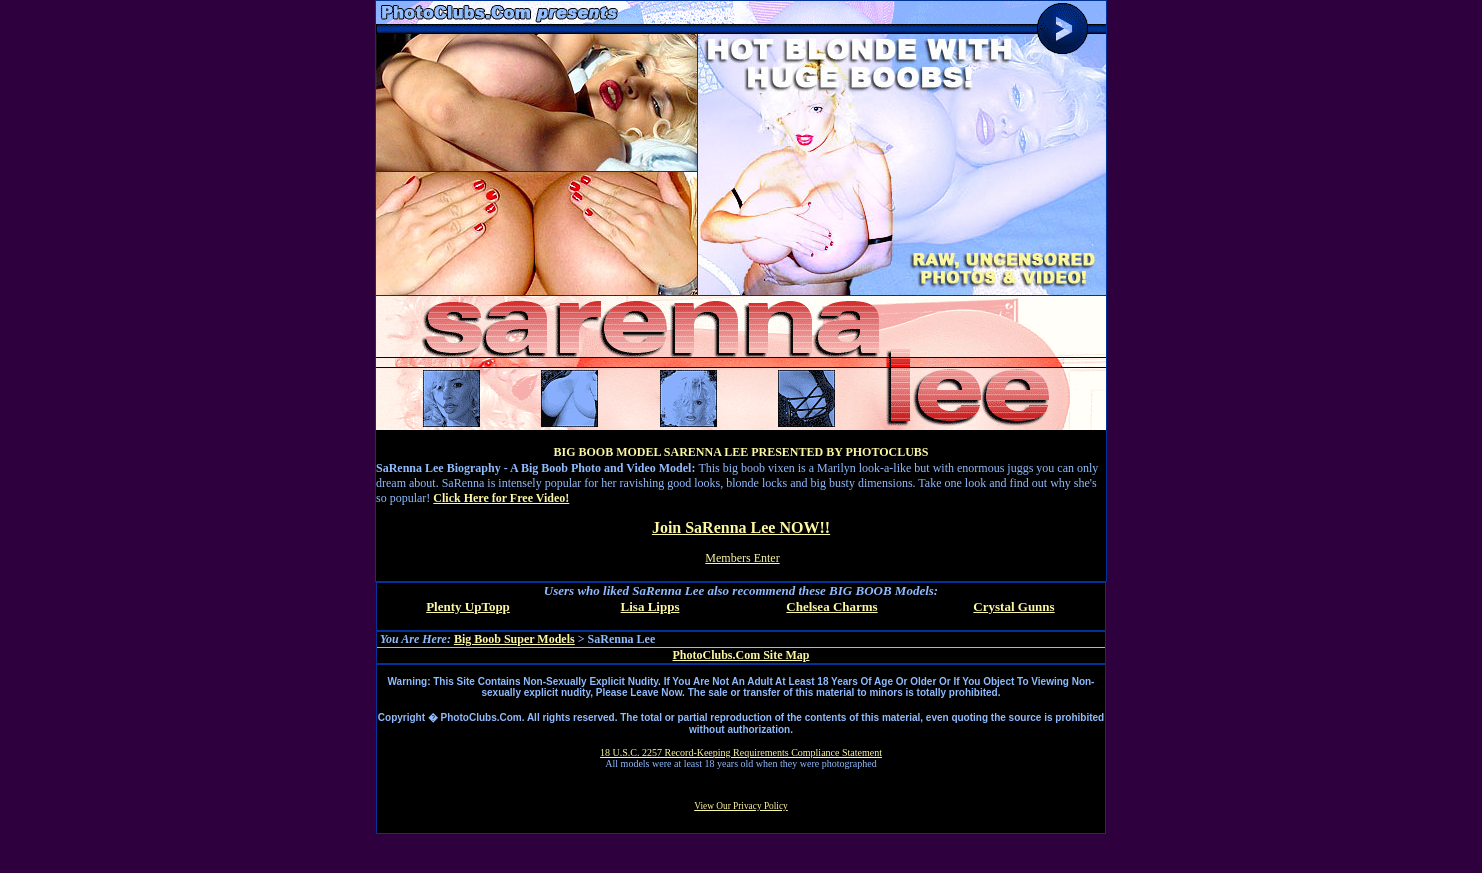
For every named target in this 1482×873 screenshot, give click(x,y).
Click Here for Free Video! (501, 498)
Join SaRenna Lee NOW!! (741, 527)
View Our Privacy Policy (740, 806)
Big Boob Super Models (514, 639)
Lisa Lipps (650, 606)
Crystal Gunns (1013, 606)
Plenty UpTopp (468, 606)
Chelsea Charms (831, 606)
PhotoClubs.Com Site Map (740, 655)
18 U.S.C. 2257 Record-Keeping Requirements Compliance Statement (741, 752)
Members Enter (742, 558)
